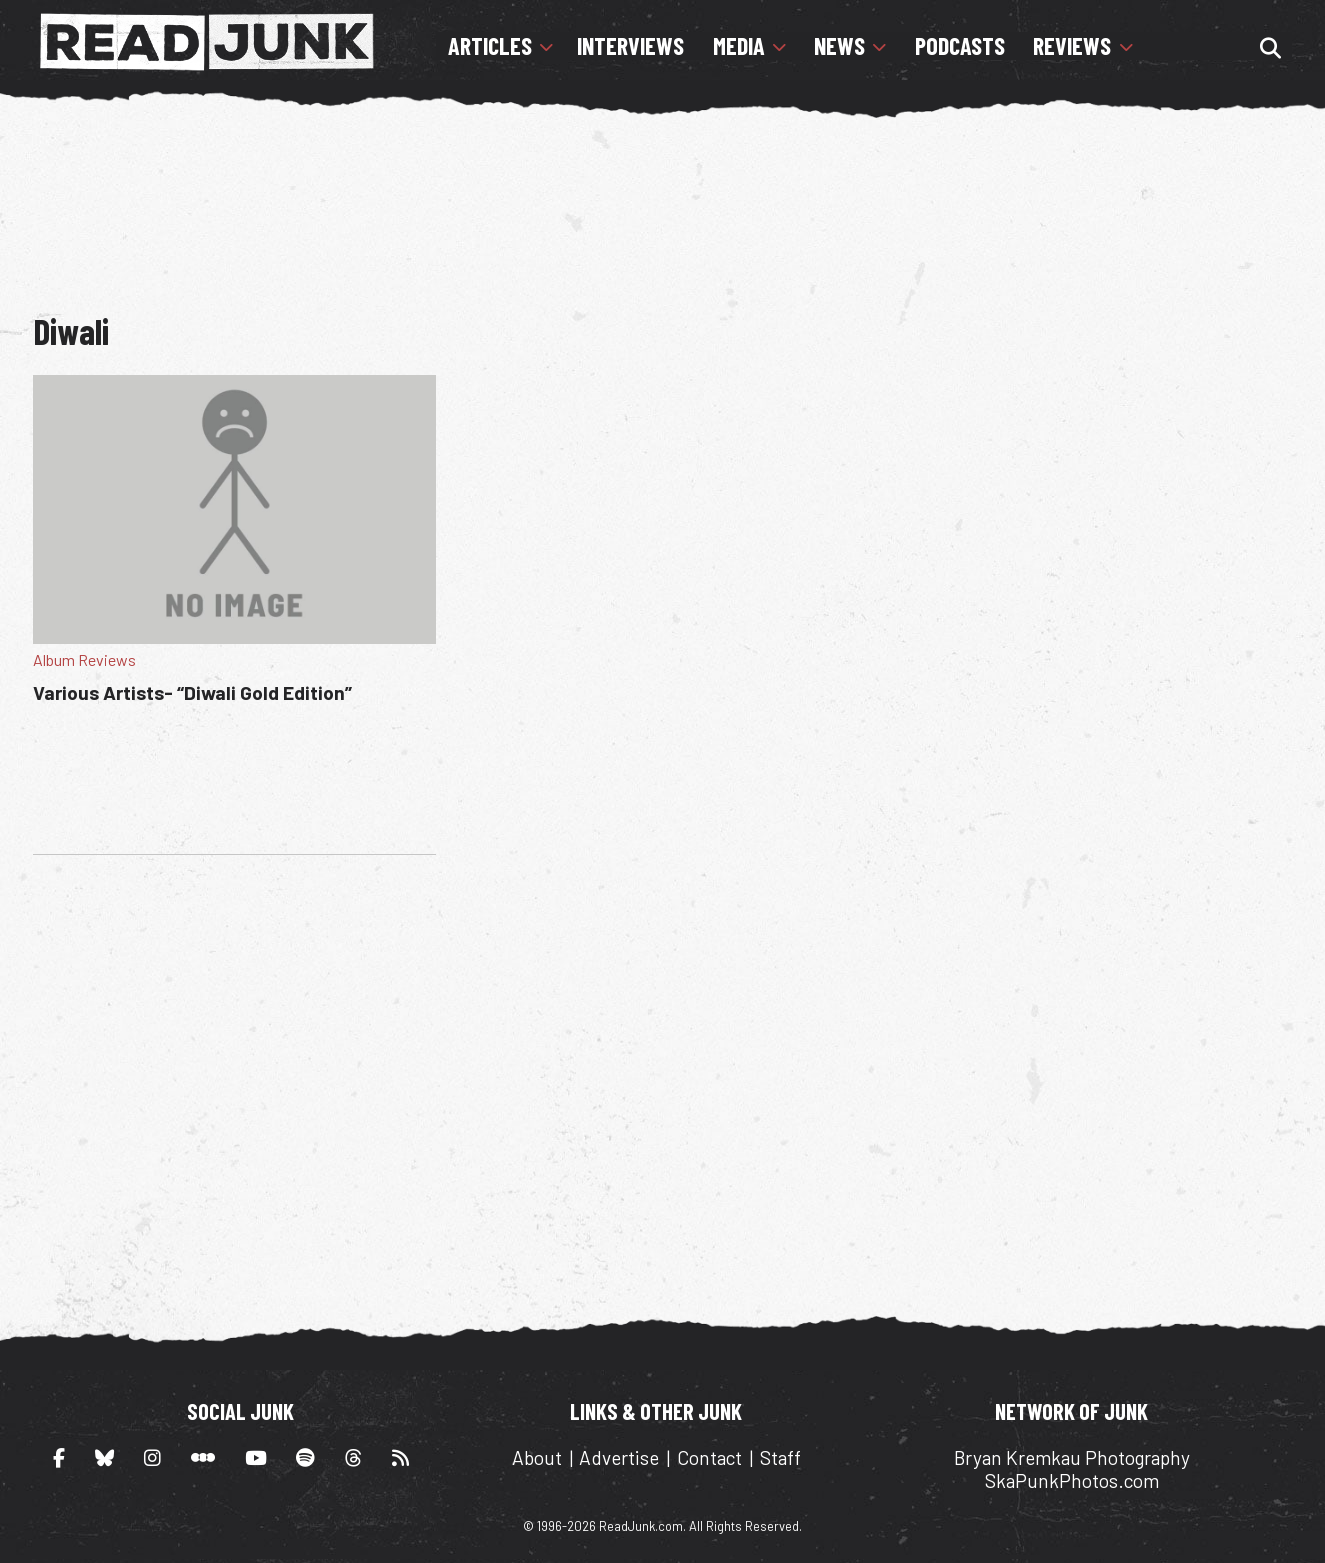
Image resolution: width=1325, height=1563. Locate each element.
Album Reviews (84, 659)
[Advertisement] (663, 205)
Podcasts (960, 46)
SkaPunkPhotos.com (1072, 1480)
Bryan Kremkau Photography (1072, 1457)
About (537, 1457)
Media (739, 46)
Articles (490, 46)
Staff (780, 1457)
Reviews (1072, 46)
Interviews (630, 46)
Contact (709, 1457)
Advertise (619, 1457)
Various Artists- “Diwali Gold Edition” (192, 692)
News (839, 46)
